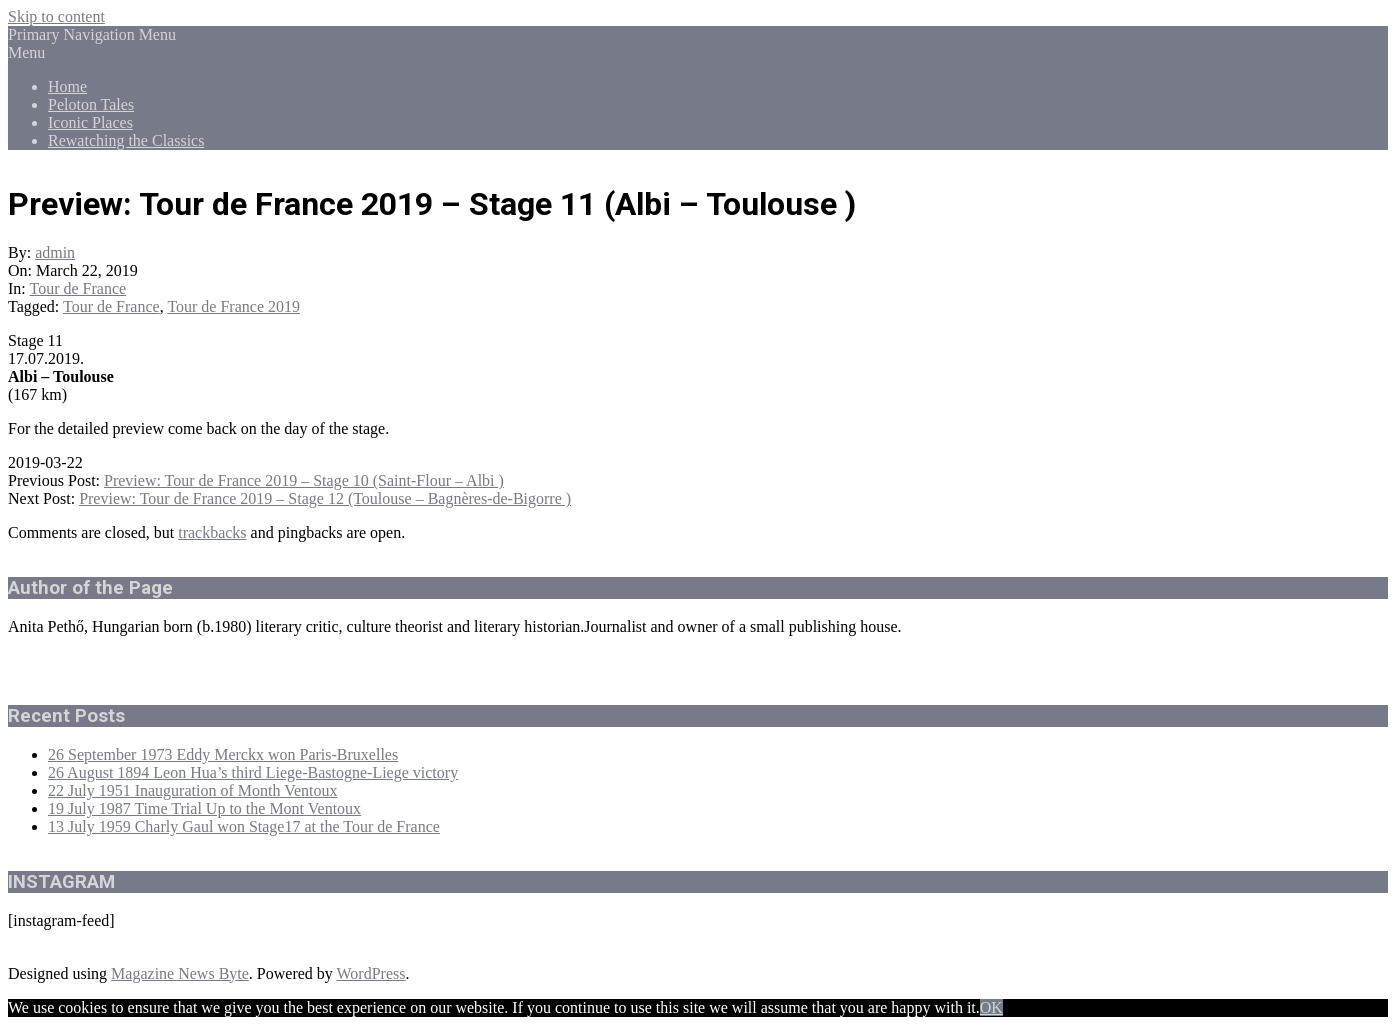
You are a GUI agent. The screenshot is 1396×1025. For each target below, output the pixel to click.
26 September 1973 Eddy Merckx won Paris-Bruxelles (223, 754)
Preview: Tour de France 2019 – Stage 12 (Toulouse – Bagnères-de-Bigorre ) (325, 498)
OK (991, 1007)
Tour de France (78, 288)
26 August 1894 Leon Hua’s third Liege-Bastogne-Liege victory (253, 772)
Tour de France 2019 (233, 306)
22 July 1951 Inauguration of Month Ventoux (192, 790)
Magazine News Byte (180, 973)
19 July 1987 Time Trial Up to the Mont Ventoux (204, 808)
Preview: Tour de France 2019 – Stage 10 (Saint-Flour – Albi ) (304, 480)
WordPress (371, 973)
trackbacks (212, 532)
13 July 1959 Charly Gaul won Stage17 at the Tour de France (244, 826)
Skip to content (56, 16)
